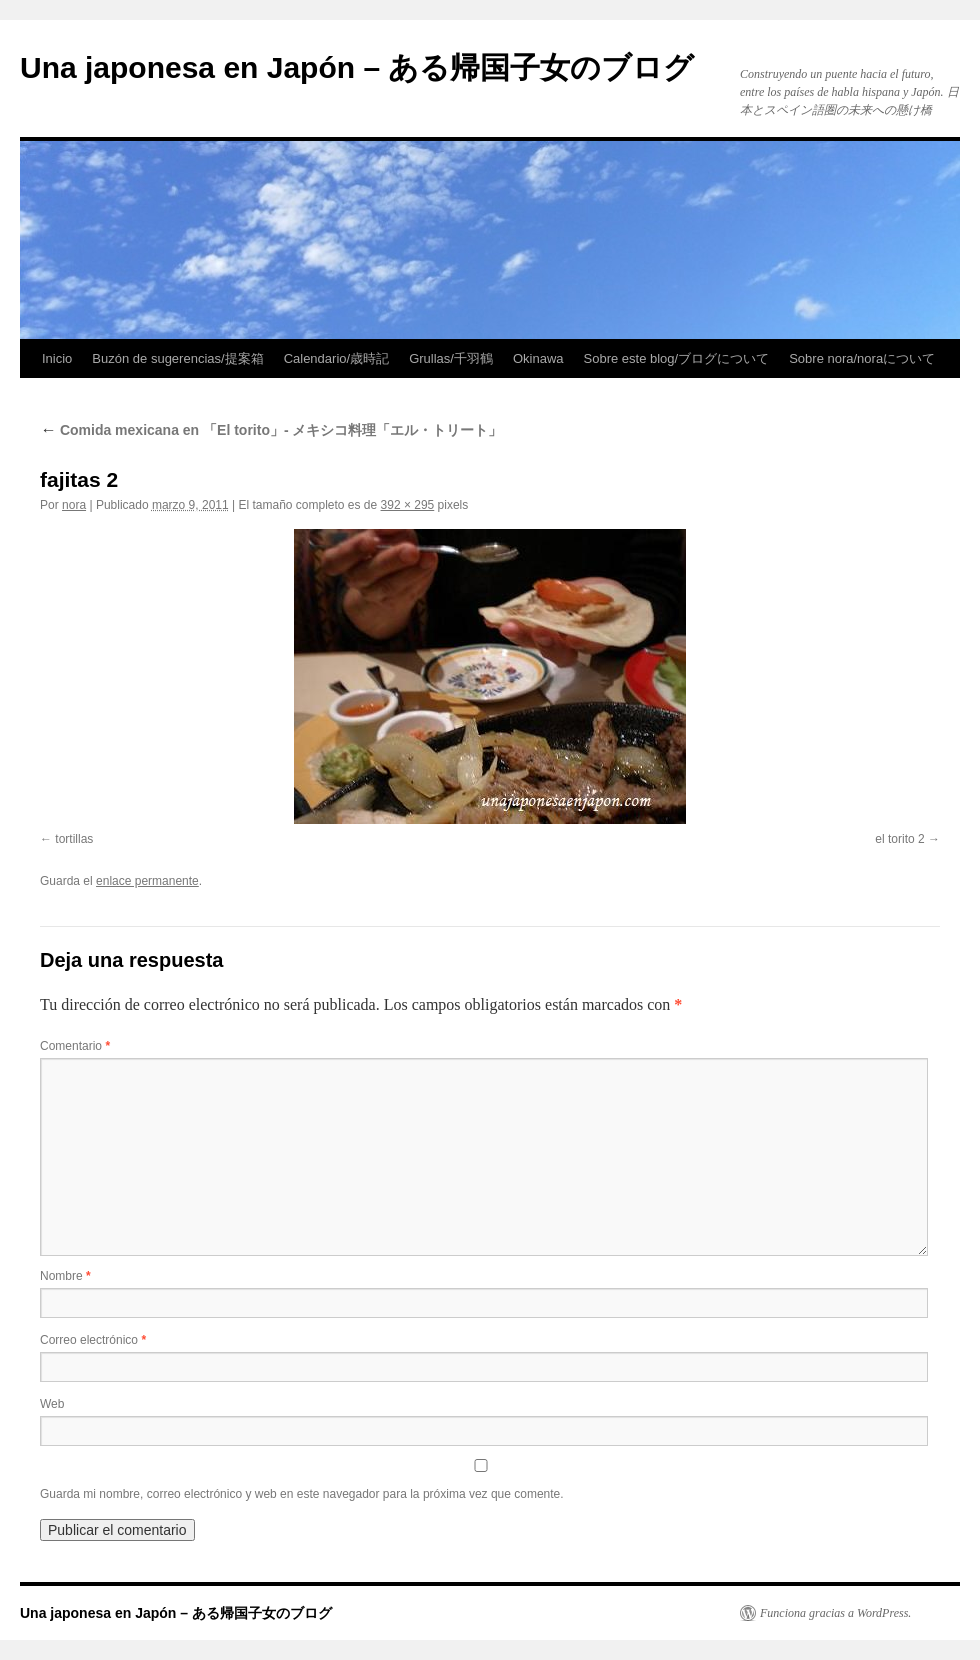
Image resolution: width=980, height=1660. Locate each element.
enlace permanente (147, 881)
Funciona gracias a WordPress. (835, 1613)
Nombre (65, 1276)
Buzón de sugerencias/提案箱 (177, 358)
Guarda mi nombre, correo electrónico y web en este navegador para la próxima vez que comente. (302, 1494)
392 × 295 (408, 505)
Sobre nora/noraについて (862, 358)
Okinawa (538, 358)
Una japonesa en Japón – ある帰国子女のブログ (357, 67)
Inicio (57, 358)
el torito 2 (899, 839)
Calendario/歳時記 (337, 358)
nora (74, 505)
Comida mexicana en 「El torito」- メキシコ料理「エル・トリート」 (271, 430)
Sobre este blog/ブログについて (677, 358)
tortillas (74, 839)
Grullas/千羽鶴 (451, 358)
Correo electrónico (93, 1340)
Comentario (75, 1046)
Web (52, 1404)
